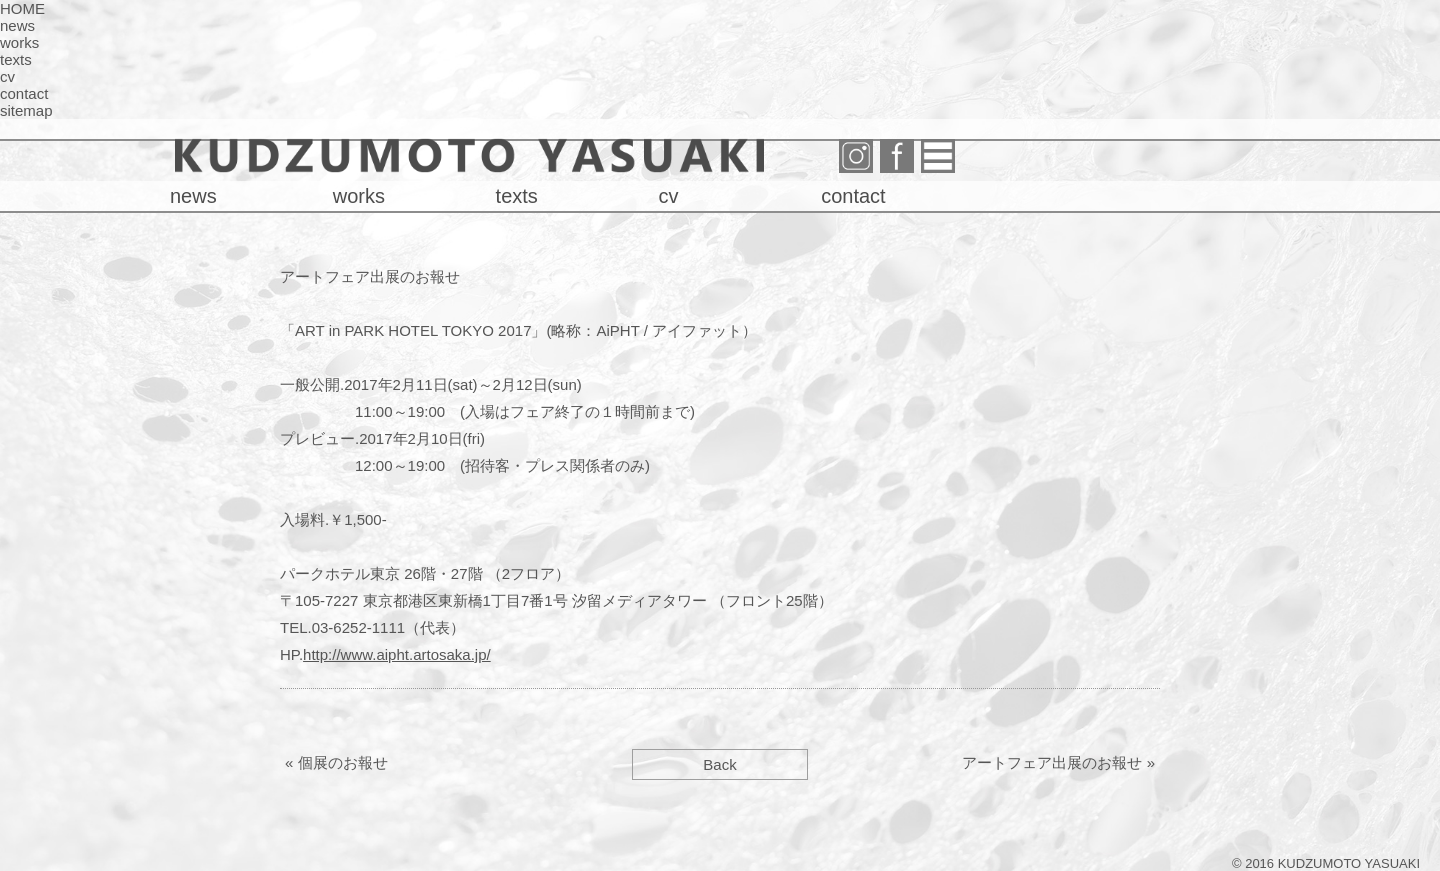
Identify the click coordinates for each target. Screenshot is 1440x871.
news (17, 25)
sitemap (26, 110)
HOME (22, 8)
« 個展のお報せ (336, 762)
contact (24, 93)
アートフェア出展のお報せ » (1058, 762)
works (19, 42)
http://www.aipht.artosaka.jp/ (397, 654)
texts (16, 59)
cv (7, 76)
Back (719, 764)
